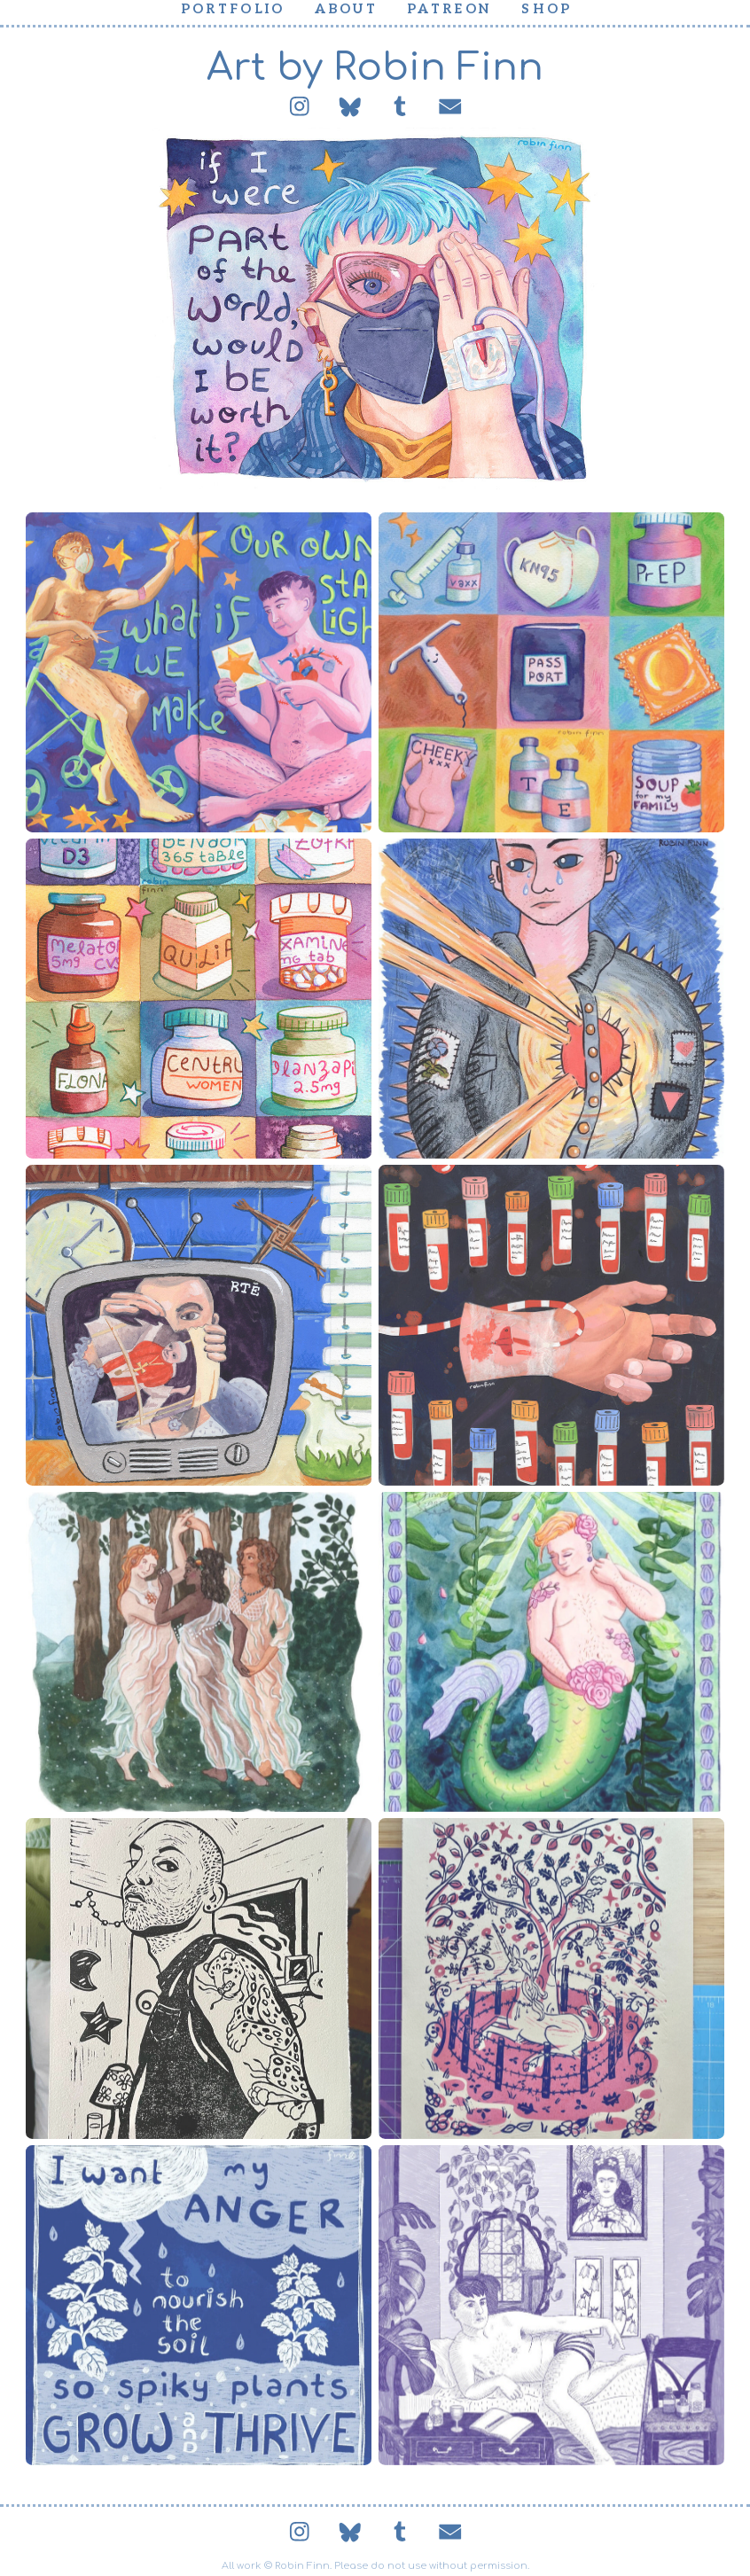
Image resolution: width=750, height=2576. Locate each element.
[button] (299, 106)
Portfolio (233, 9)
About (347, 9)
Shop (546, 9)
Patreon (449, 9)
